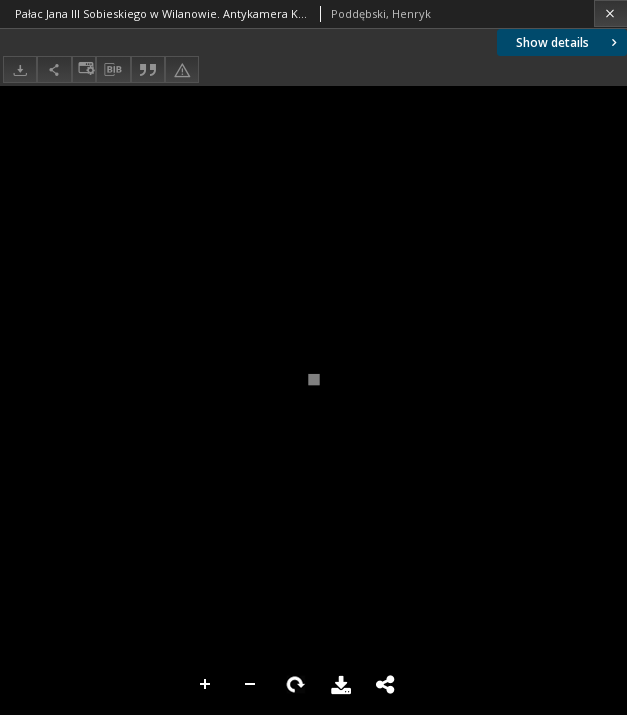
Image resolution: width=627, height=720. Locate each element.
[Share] (54, 69)
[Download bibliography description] (113, 70)
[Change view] (84, 69)
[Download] (20, 69)
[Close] (610, 13)
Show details (568, 42)
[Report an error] (182, 69)
